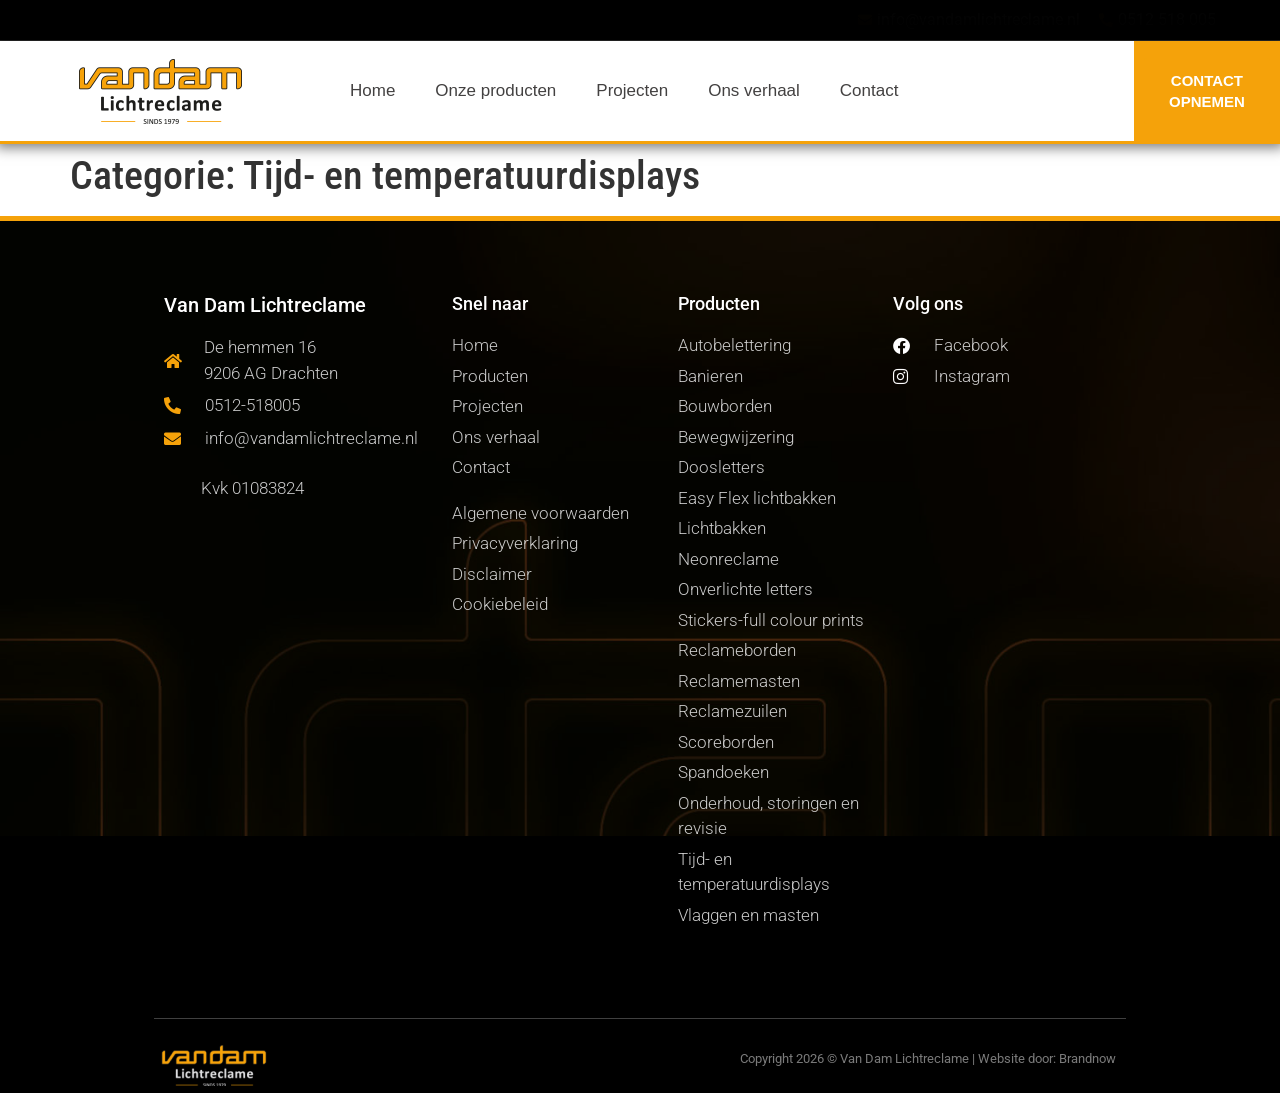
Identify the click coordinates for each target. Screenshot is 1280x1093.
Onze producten (495, 90)
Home (372, 90)
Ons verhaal (754, 90)
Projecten (632, 90)
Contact (869, 90)
